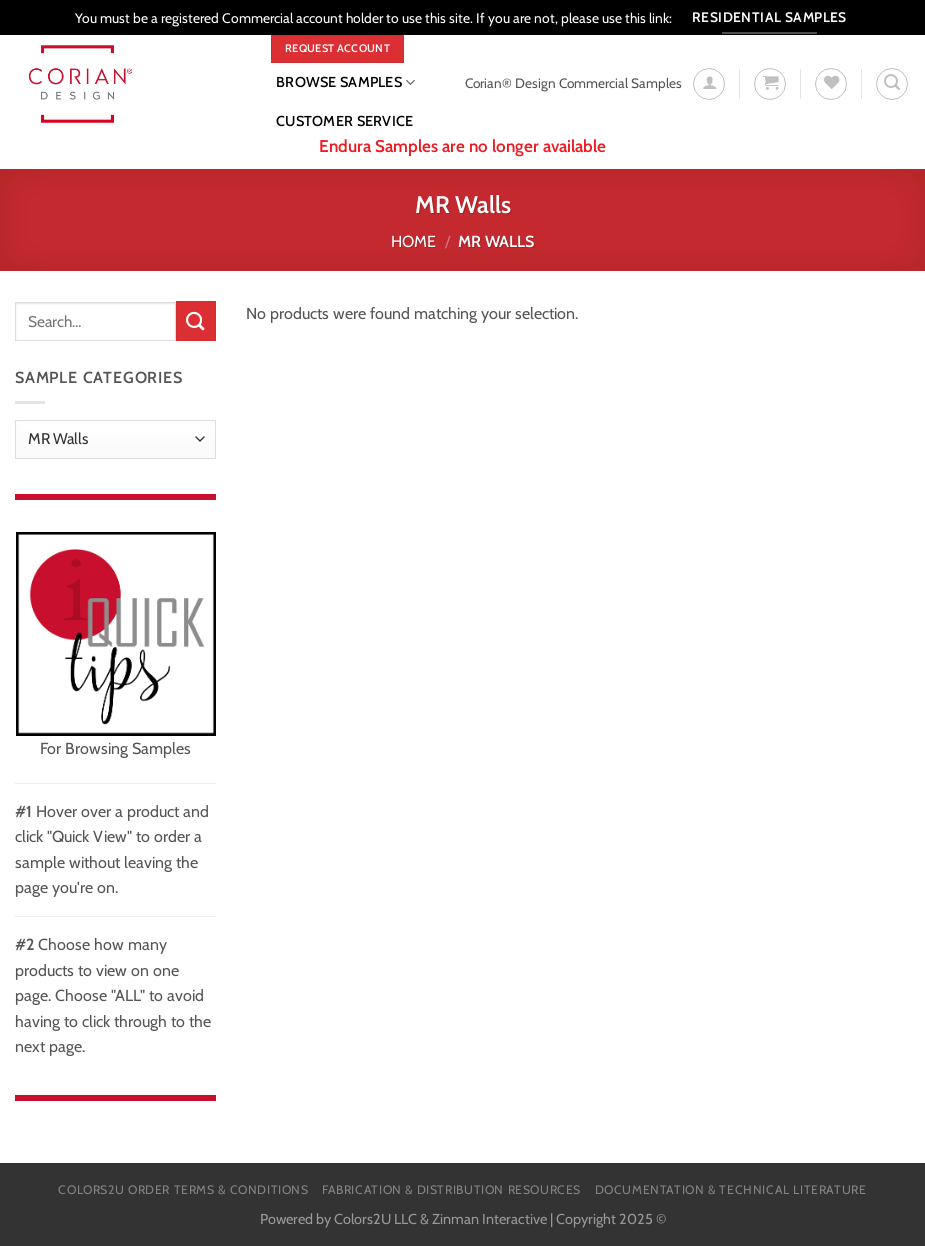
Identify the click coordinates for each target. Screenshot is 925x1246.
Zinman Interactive (489, 1219)
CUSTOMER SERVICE (345, 121)
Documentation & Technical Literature (731, 1189)
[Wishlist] (831, 84)
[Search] (892, 84)
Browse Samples (346, 82)
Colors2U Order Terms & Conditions (183, 1189)
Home (413, 241)
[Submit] (196, 320)
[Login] (709, 84)
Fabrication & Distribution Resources (451, 1189)
